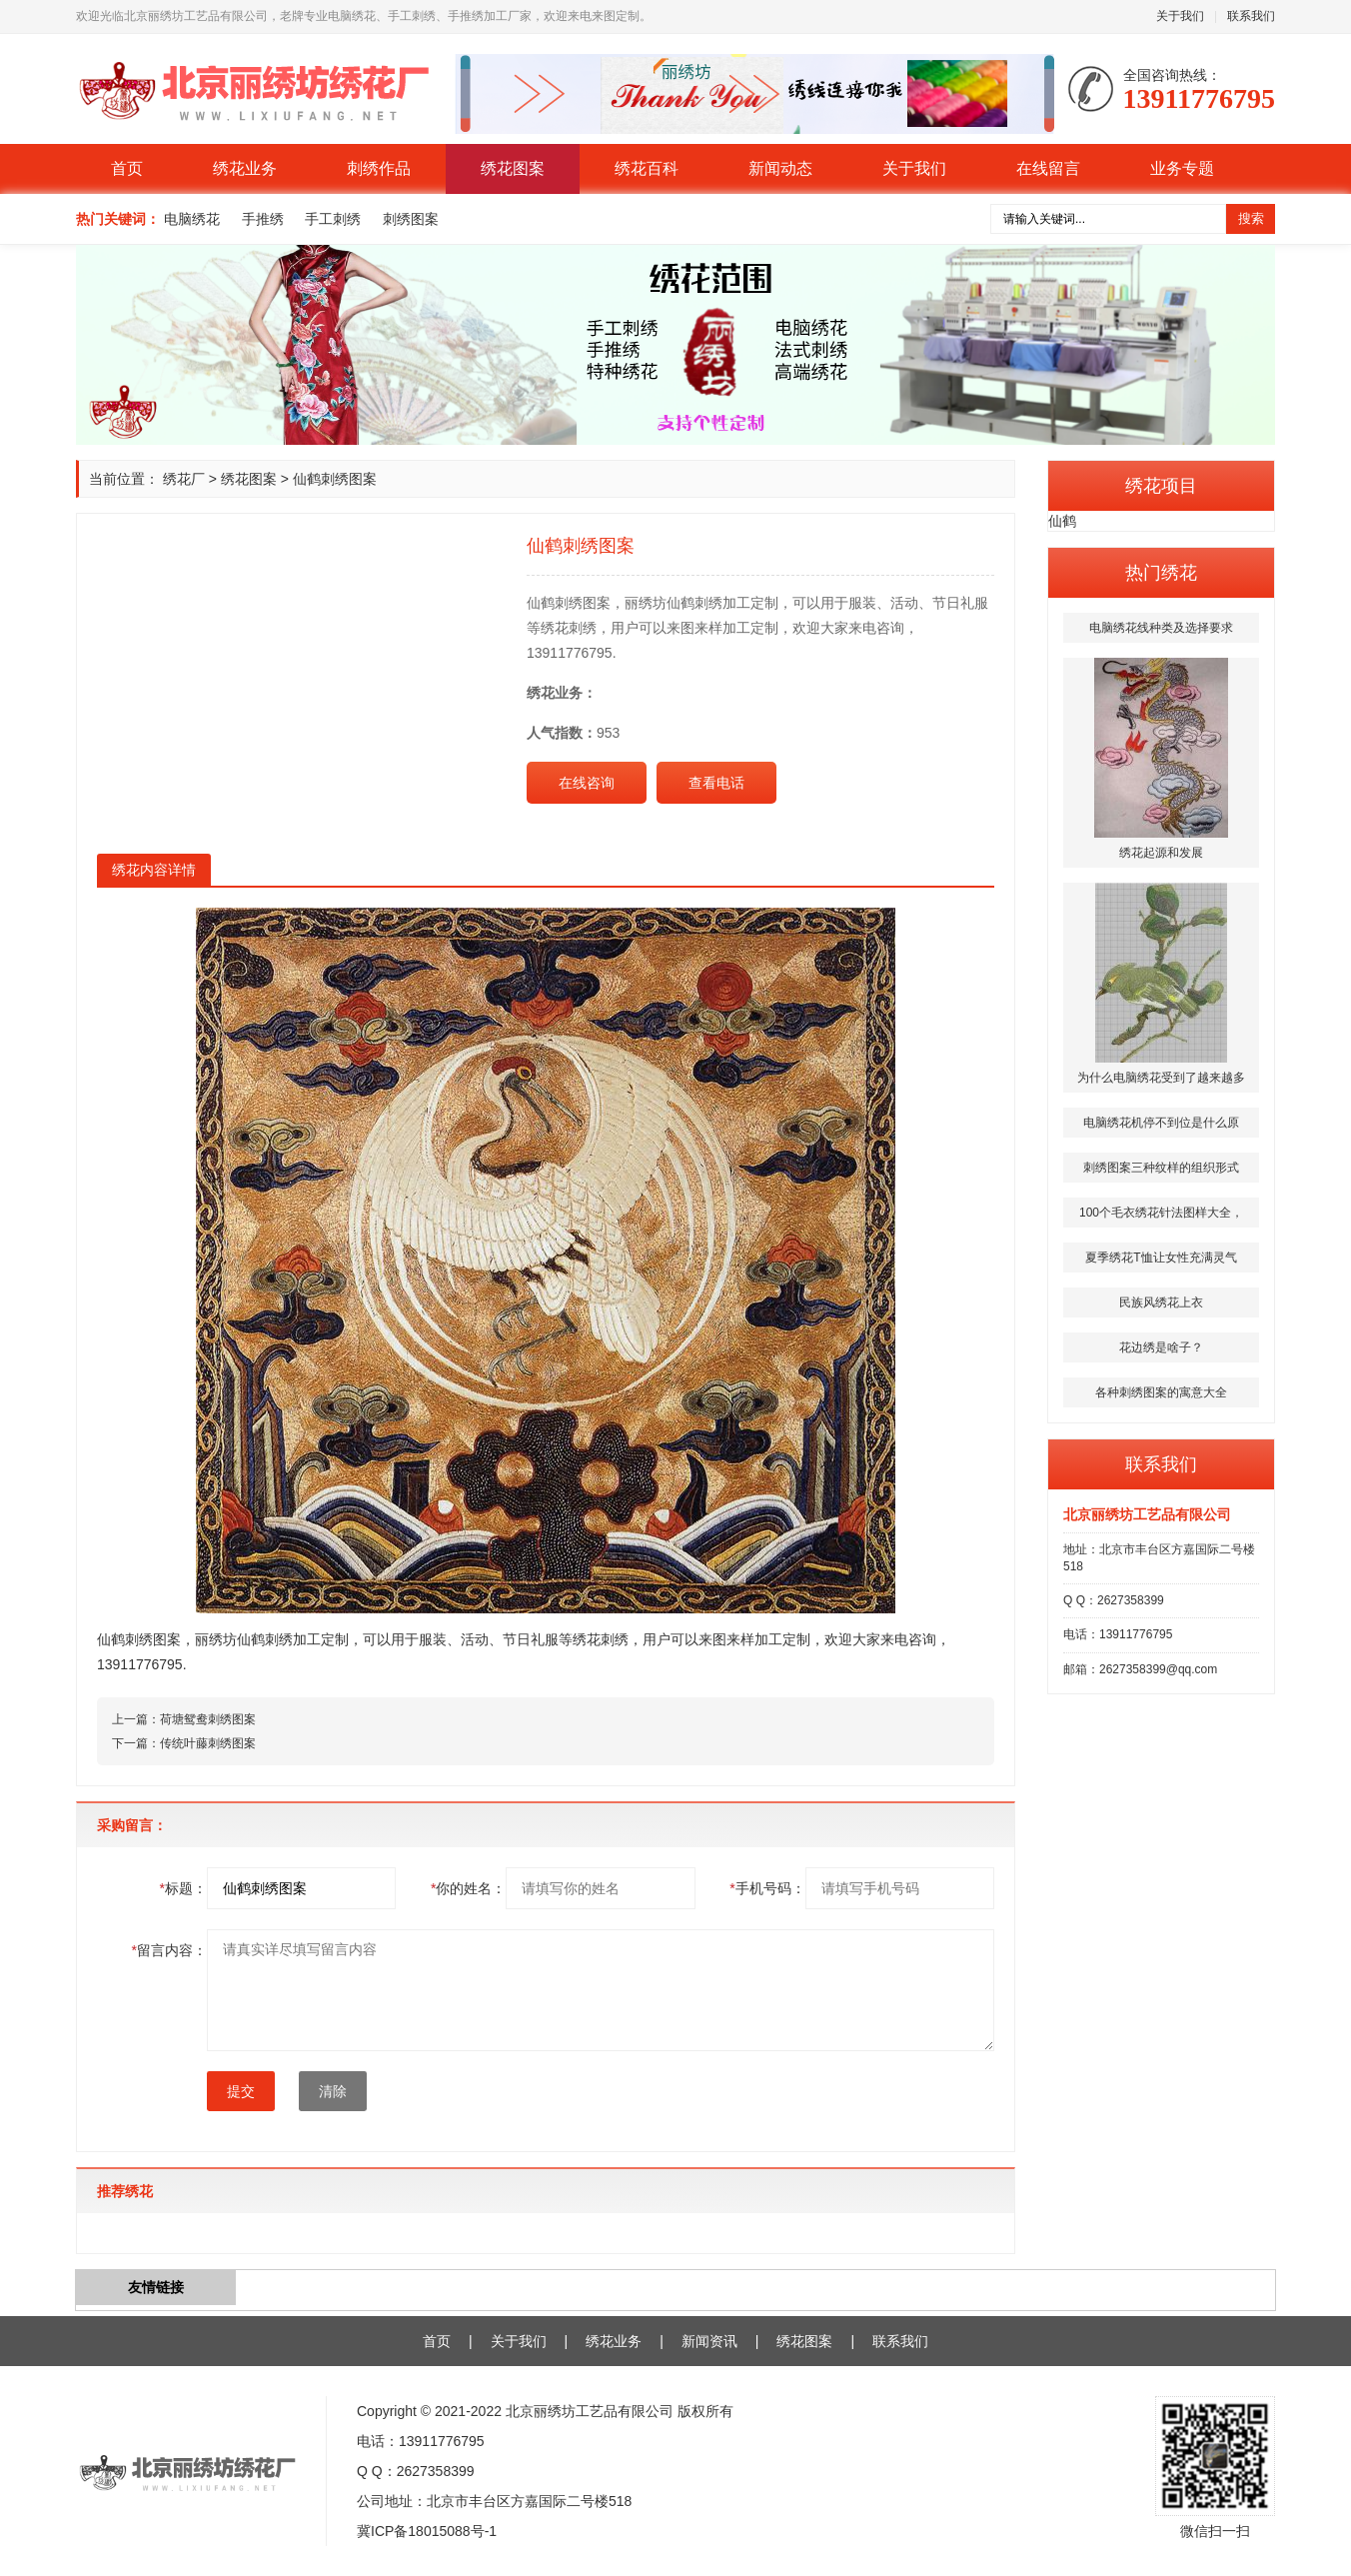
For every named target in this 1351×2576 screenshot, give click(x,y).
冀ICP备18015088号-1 (427, 2531)
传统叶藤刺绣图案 (208, 1743)
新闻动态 (780, 168)
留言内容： (169, 1950)
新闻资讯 (709, 2341)
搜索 (1251, 218)
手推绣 (263, 219)
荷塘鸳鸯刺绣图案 (208, 1719)
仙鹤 (1062, 521)
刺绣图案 (411, 219)
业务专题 (1182, 168)
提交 (241, 2091)
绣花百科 (646, 168)
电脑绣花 (192, 219)
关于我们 (1180, 16)
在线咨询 (587, 783)
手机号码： (766, 1888)
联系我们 (1251, 16)
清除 (333, 2091)
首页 (127, 168)
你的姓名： (468, 1888)
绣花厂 (184, 479)
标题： (183, 1888)
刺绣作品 (379, 168)
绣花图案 (513, 168)
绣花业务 (245, 168)
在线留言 (1048, 168)
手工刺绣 (333, 219)
